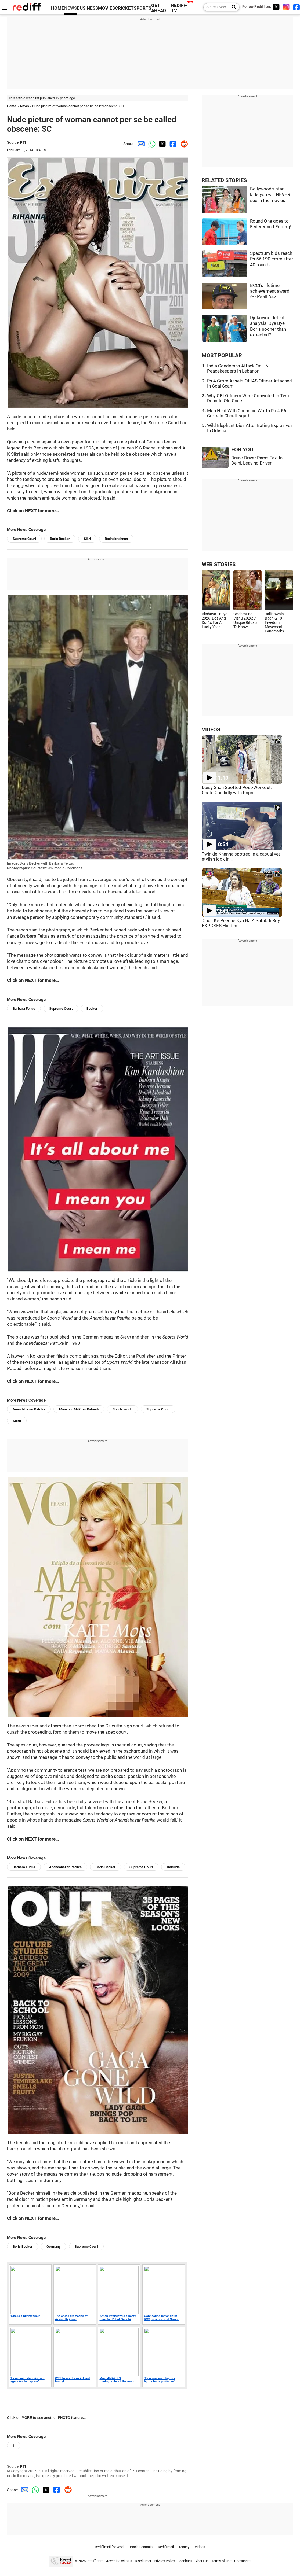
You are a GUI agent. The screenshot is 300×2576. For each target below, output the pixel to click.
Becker (91, 1009)
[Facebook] (296, 6)
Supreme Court (24, 539)
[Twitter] (276, 6)
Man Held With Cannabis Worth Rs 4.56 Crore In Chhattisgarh (246, 413)
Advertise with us (119, 2561)
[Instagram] (286, 6)
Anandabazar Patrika (29, 1409)
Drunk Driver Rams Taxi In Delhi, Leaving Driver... (257, 460)
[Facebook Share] (172, 144)
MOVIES (106, 8)
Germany (53, 2247)
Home (11, 106)
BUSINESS (87, 8)
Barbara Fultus (24, 1867)
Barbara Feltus (24, 1009)
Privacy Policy (164, 2561)
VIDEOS (211, 730)
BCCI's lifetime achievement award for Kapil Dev (270, 291)
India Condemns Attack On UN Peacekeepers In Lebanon (238, 368)
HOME (57, 8)
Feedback (185, 2561)
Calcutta (173, 1867)
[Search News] (232, 7)
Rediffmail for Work (110, 2547)
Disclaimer (143, 2561)
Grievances (242, 2561)
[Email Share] (140, 144)
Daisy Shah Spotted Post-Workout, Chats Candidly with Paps (237, 790)
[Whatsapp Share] (150, 144)
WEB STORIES (219, 564)
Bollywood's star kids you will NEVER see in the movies (270, 194)
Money (184, 2547)
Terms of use (221, 2561)
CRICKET (124, 8)
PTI (23, 142)
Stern (17, 1421)
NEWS (70, 8)
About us (202, 2561)
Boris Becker (60, 539)
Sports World (122, 1409)
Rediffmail (166, 2547)
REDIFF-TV (179, 8)
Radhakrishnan (116, 539)
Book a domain (141, 2547)
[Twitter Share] (161, 144)
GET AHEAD (158, 8)
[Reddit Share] (183, 144)
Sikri (87, 539)
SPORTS (142, 8)
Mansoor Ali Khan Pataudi (79, 1409)
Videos (200, 2547)
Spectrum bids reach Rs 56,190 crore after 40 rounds (271, 259)
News (24, 106)
